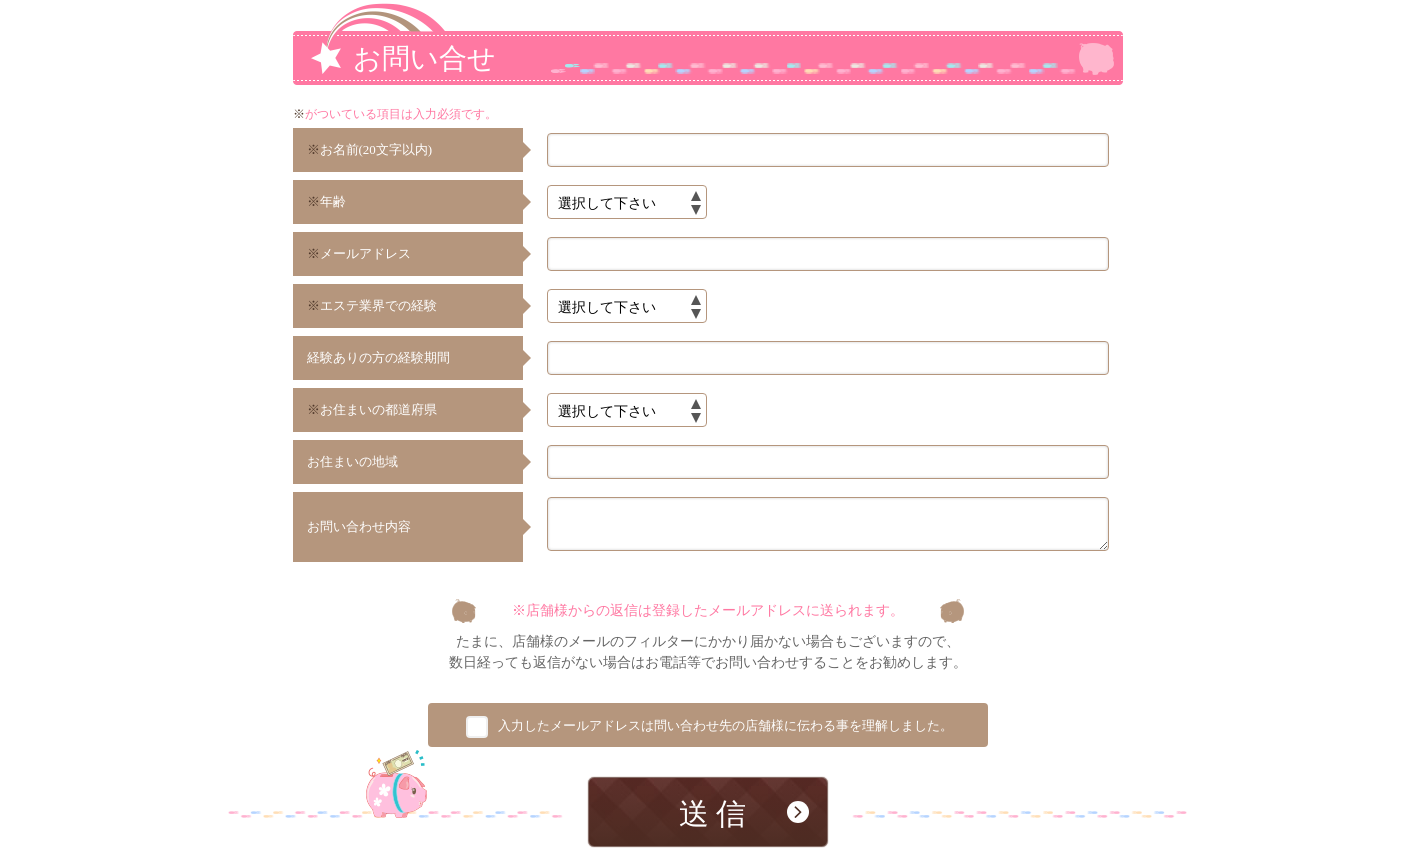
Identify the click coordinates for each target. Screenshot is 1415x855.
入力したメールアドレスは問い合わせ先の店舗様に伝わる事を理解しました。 (725, 730)
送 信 (713, 819)
